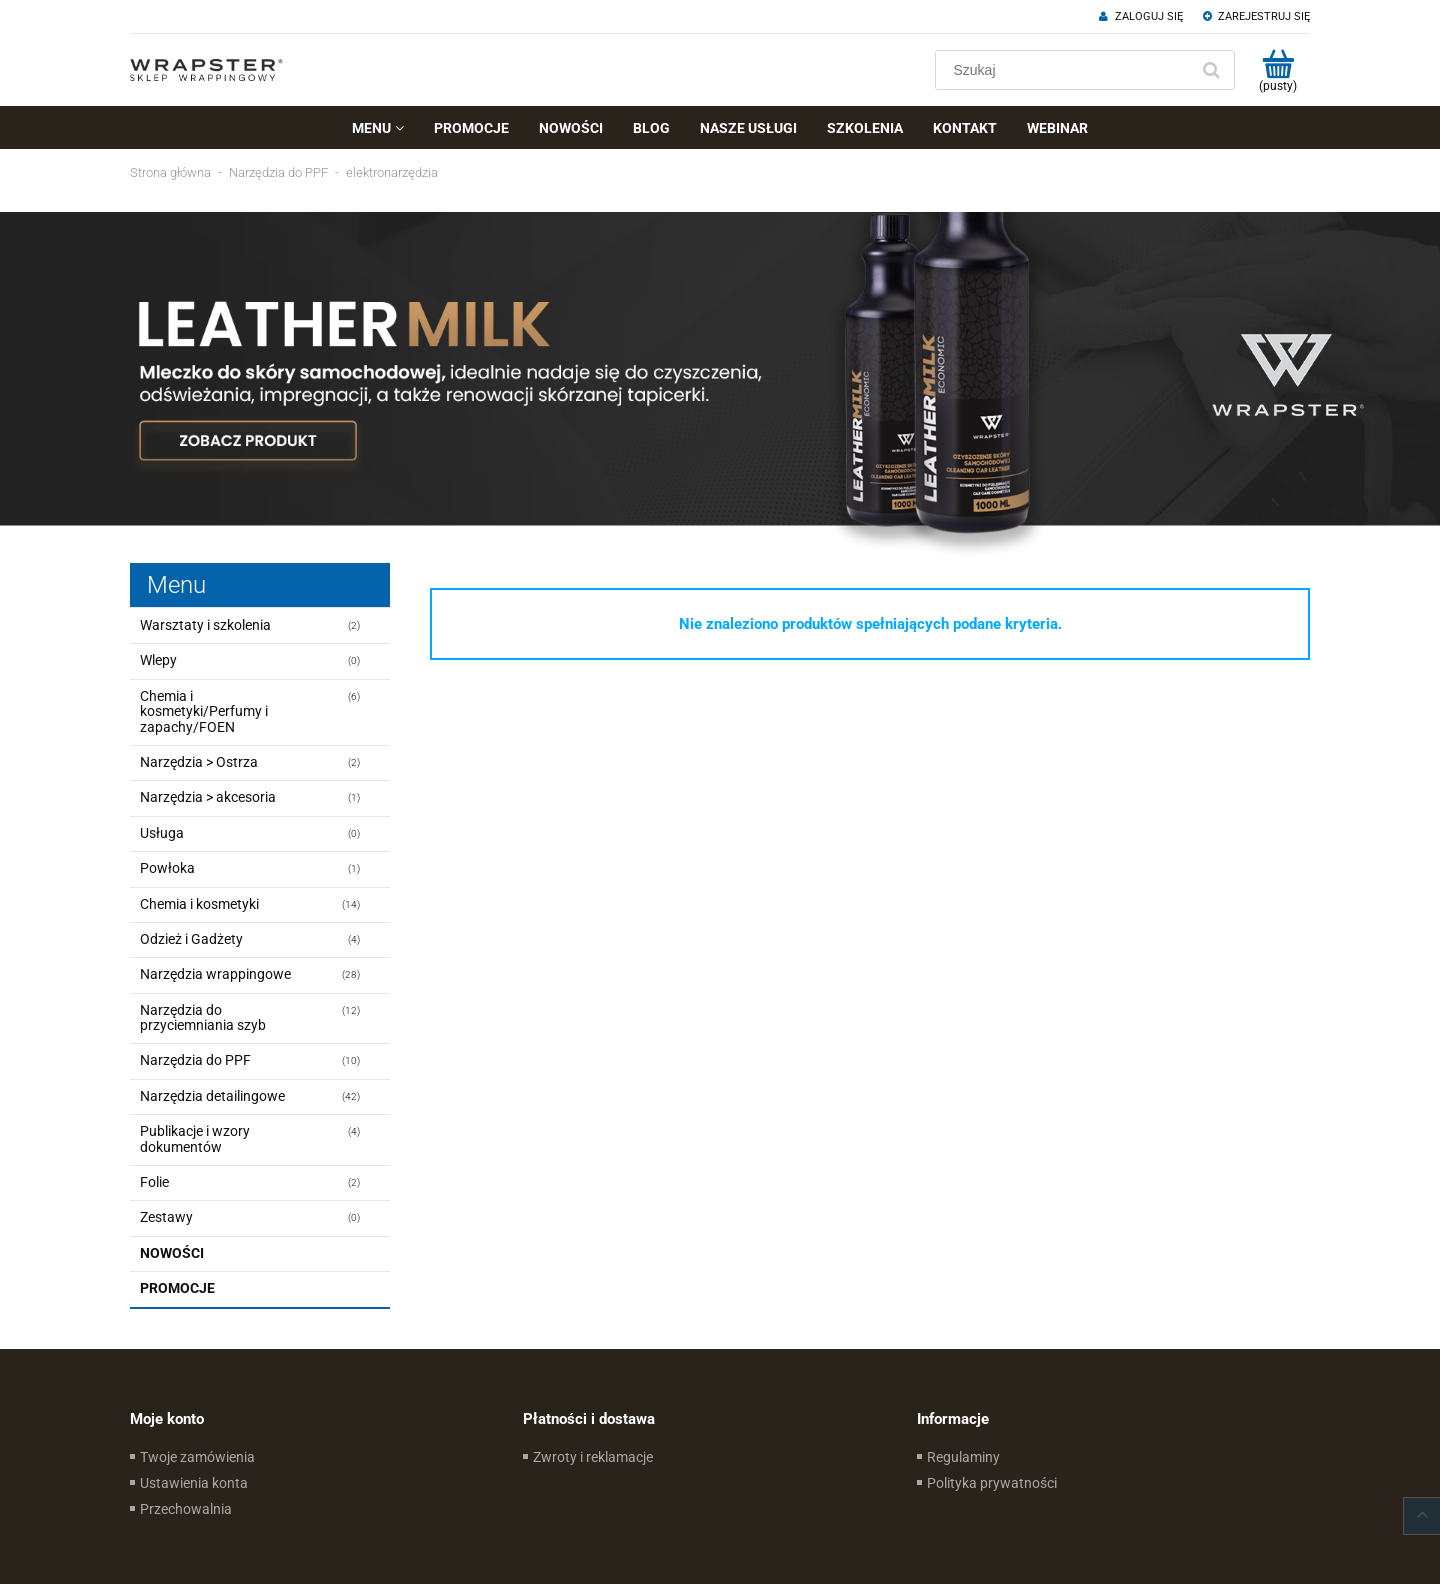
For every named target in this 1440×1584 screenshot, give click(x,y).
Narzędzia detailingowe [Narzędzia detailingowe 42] (212, 1096)
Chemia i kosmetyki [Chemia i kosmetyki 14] (199, 904)
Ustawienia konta (194, 1483)
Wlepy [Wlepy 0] (158, 660)
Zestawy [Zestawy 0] (166, 1217)
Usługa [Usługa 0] (162, 833)
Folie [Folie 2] (154, 1182)
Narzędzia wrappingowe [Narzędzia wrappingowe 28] (215, 974)
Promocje (177, 1288)
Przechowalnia (186, 1509)
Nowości (172, 1253)
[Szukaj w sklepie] (1066, 70)
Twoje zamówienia (197, 1457)
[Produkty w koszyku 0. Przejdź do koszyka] (1277, 70)
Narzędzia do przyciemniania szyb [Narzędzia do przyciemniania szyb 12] (203, 1017)
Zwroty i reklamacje (593, 1457)
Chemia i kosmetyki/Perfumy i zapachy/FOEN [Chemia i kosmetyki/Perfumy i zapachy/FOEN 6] (204, 711)
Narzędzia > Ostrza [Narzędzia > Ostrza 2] (199, 762)
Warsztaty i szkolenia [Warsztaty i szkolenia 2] (205, 625)
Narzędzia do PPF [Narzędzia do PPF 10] (195, 1060)
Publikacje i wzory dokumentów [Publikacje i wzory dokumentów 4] (195, 1138)
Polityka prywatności (992, 1483)
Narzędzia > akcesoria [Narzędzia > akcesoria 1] (208, 797)
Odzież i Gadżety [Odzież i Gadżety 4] (191, 939)
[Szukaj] (1211, 70)
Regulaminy (963, 1457)
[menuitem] (378, 128)
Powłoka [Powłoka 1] (167, 868)
